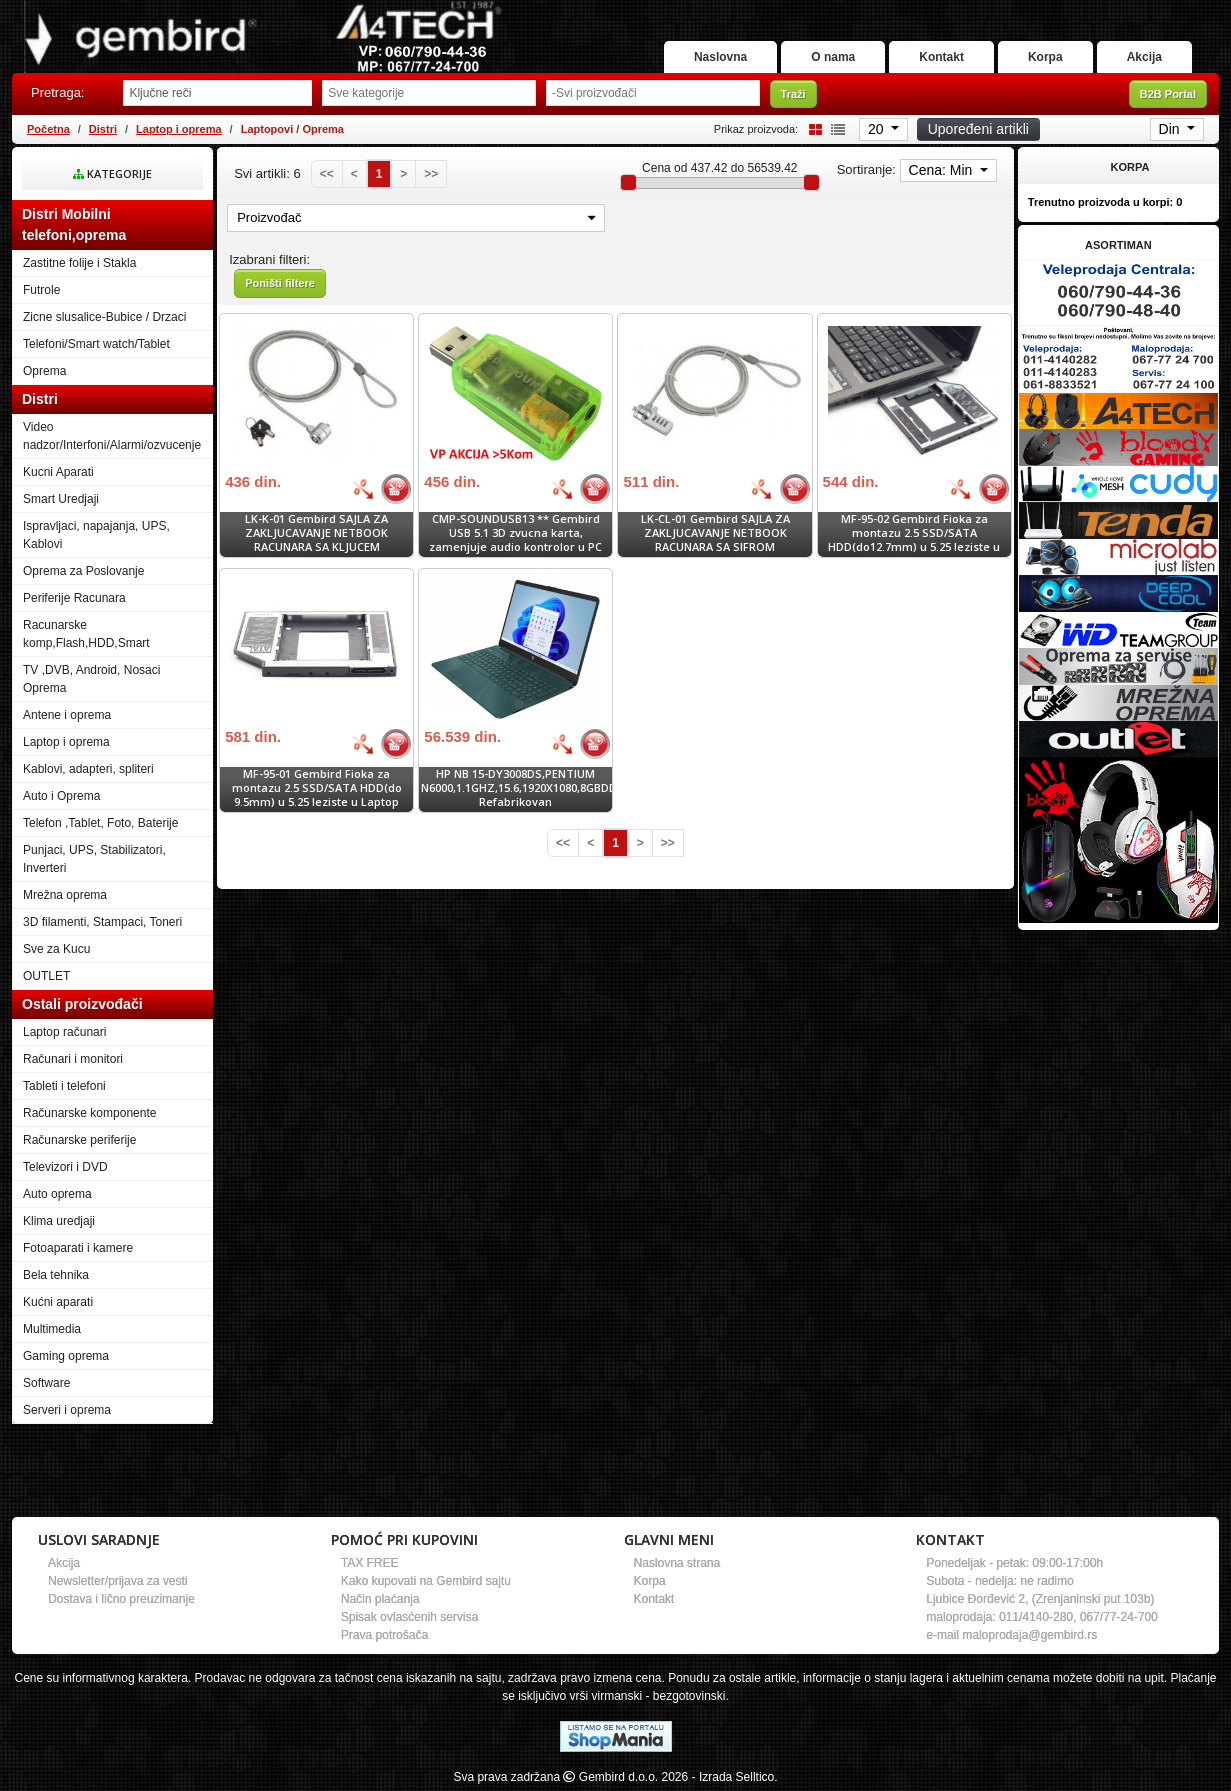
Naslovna (720, 57)
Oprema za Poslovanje (83, 571)
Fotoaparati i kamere (78, 1248)
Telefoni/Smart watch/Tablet (96, 344)
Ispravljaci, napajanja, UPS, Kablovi (96, 535)
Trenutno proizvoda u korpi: (1105, 202)
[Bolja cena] (363, 489)
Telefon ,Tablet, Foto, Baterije (100, 823)
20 (877, 129)
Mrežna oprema (65, 895)
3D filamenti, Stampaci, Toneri (102, 922)
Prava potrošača (384, 1635)
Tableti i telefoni (64, 1086)
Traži (793, 94)
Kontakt (941, 57)
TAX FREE (370, 1563)
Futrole (41, 290)
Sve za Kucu (56, 949)
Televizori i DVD (65, 1167)
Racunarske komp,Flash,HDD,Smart (86, 634)
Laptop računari (64, 1032)
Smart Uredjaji (61, 499)
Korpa (1045, 57)
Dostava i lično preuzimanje (121, 1599)
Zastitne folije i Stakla (79, 263)
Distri (103, 129)
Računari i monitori (73, 1059)
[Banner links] (1118, 292)
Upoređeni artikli (978, 129)
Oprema (44, 371)
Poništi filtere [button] (280, 283)
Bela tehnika (56, 1275)
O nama (833, 57)
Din (1171, 129)
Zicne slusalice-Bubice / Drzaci (104, 317)
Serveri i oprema (67, 1410)
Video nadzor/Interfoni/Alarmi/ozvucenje (112, 436)
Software (46, 1383)
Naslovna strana (677, 1563)
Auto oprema (57, 1194)
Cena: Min (943, 170)
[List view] (835, 128)
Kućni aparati (58, 1302)
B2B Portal (1168, 94)
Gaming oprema (66, 1356)
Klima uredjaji (59, 1221)
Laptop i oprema (179, 129)
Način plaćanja (380, 1599)
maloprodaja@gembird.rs (1029, 1635)
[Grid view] (812, 128)
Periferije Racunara (74, 598)
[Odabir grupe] (429, 93)
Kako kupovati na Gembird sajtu (426, 1581)
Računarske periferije (79, 1140)
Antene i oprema (67, 715)
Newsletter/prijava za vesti (117, 1581)
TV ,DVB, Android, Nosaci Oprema (91, 679)
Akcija (1144, 57)
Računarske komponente (89, 1113)
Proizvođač (416, 217)
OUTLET (46, 976)
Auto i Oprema (61, 796)
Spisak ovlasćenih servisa (409, 1617)
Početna (48, 129)
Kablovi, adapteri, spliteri (88, 769)
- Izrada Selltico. (735, 1777)
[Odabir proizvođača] (653, 93)
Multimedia (52, 1329)
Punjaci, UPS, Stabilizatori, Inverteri (94, 859)
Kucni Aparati (58, 472)
